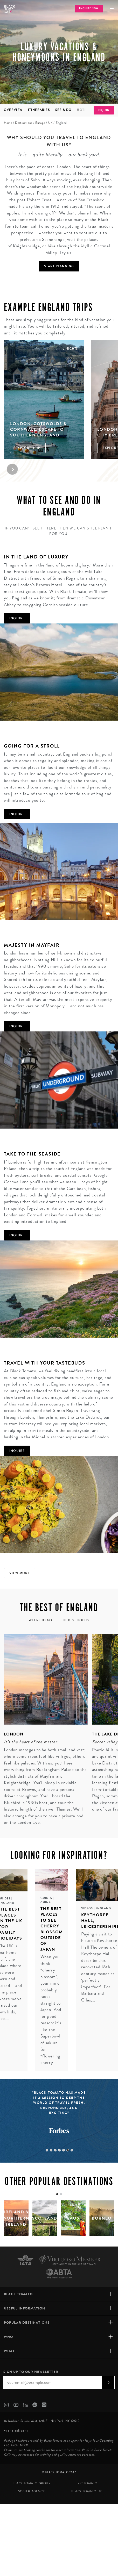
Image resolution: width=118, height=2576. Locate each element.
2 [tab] (51, 2150)
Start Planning (59, 266)
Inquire (17, 618)
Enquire (104, 110)
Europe (40, 123)
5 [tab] (63, 2150)
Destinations (23, 123)
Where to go (40, 1620)
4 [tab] (59, 2150)
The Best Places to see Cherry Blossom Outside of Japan (51, 1929)
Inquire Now (88, 8)
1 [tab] (47, 2150)
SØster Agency (31, 2491)
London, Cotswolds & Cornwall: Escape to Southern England (38, 429)
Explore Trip (28, 448)
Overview (13, 109)
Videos (87, 1908)
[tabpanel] (44, 1730)
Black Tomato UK (86, 2491)
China (45, 1902)
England (103, 1908)
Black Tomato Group (31, 2483)
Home (8, 123)
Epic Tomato (86, 2483)
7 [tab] (72, 2150)
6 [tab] (67, 2150)
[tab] (57, 2194)
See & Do (63, 109)
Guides (46, 1898)
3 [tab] (55, 2150)
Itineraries (39, 109)
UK (50, 123)
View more (19, 1573)
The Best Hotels (75, 1620)
